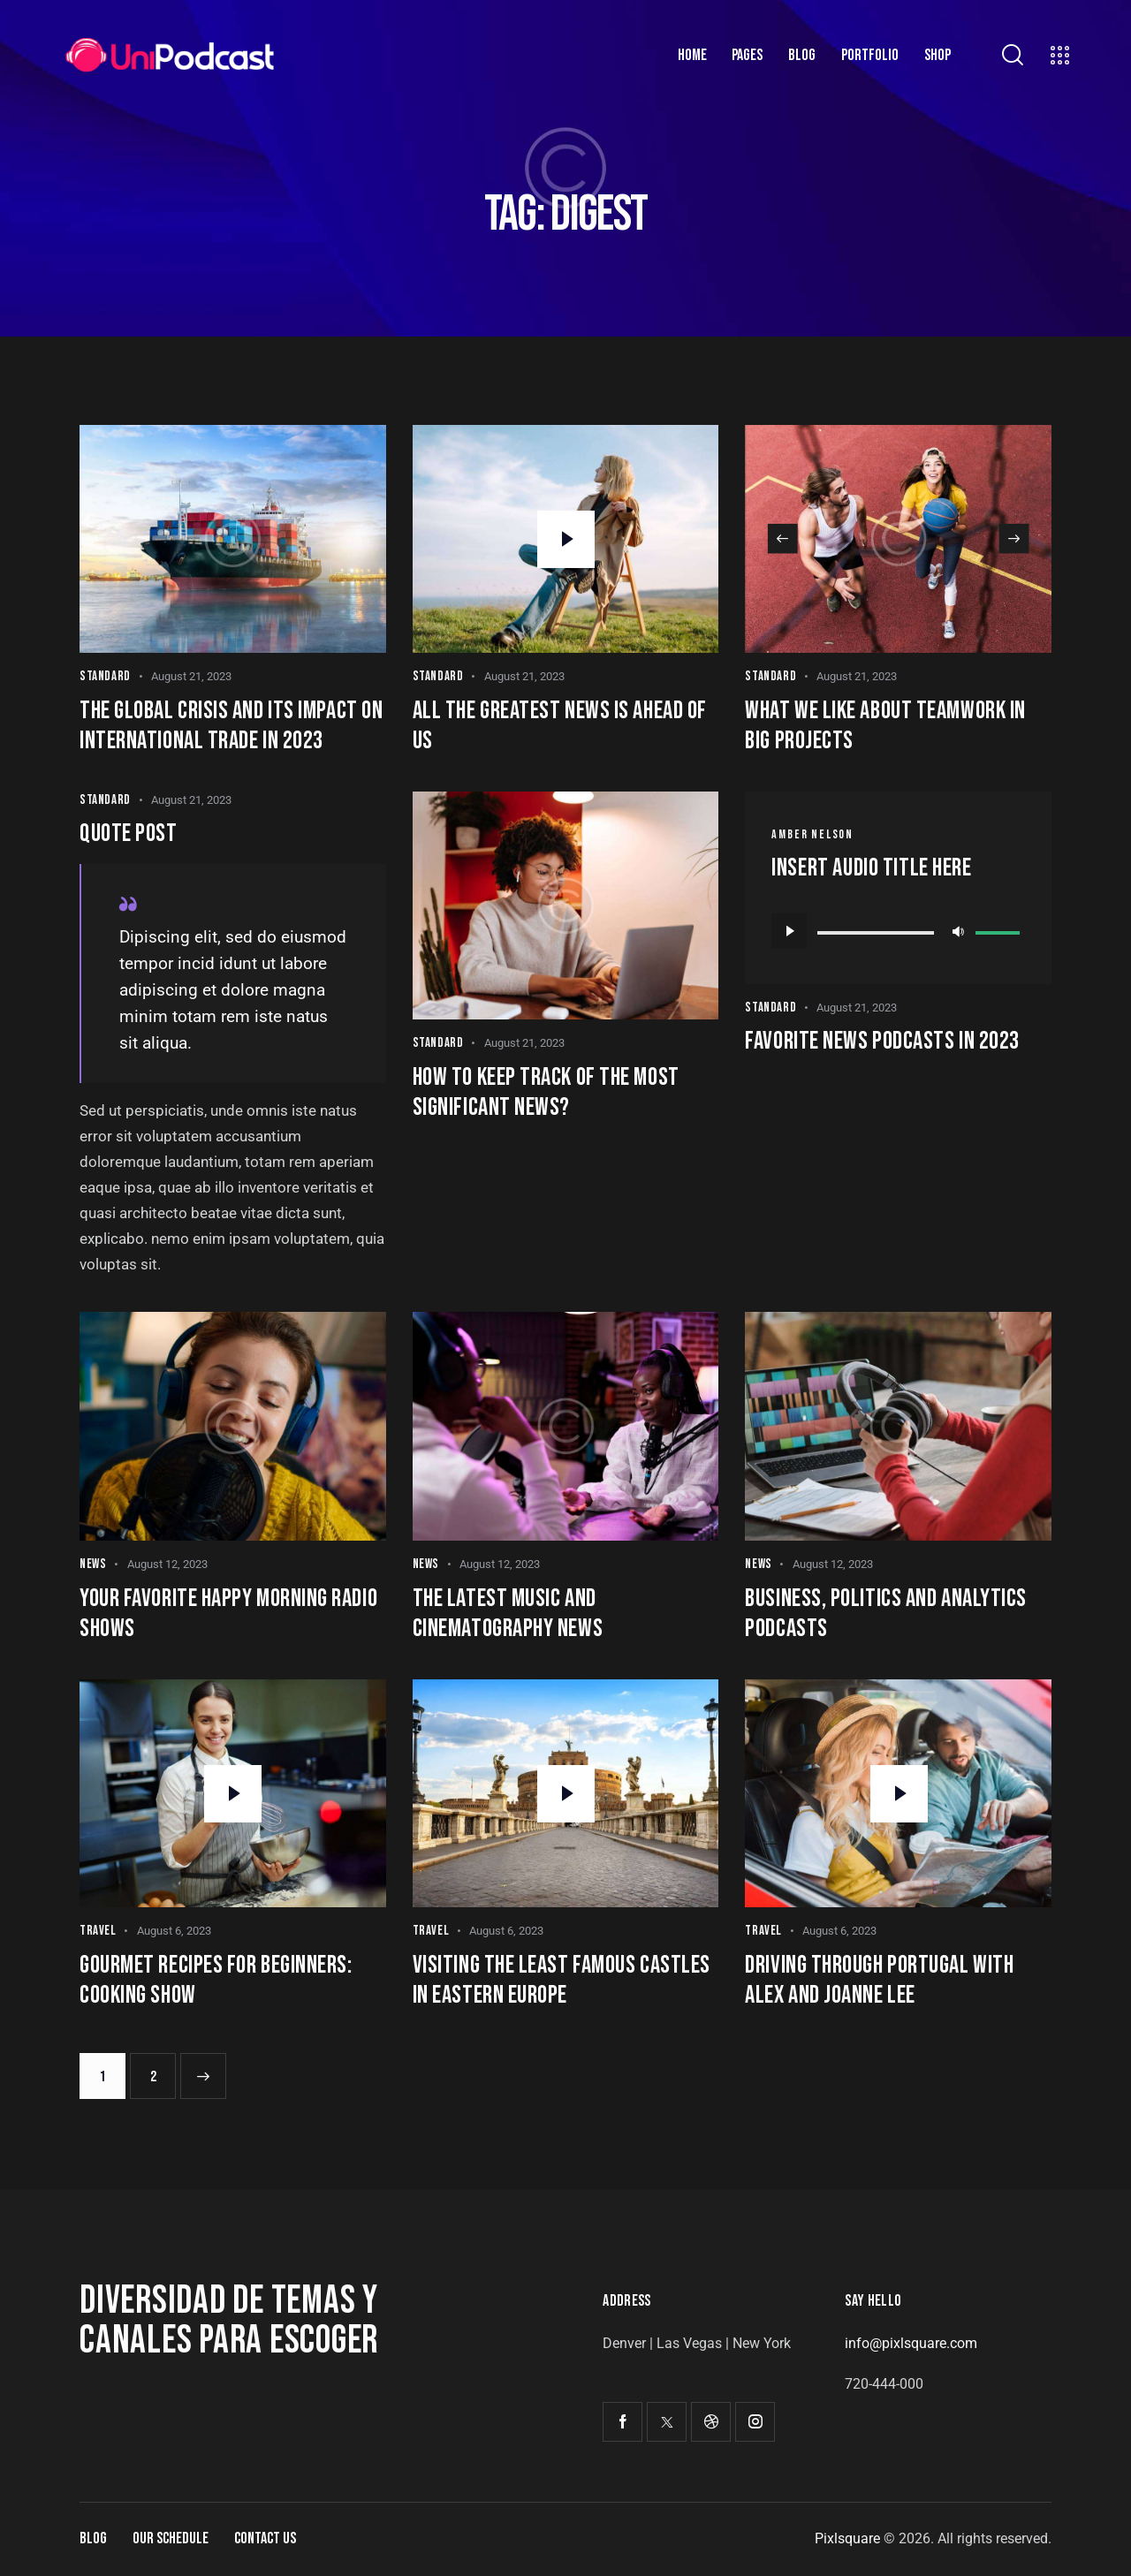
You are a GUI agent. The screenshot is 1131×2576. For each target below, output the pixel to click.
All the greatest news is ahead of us (560, 725)
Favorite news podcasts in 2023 (882, 1041)
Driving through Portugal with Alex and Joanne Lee (879, 1980)
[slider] (875, 933)
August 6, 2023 (174, 1930)
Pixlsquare (847, 2538)
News (93, 1564)
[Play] (789, 931)
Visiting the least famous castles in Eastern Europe (561, 1980)
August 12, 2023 (167, 1564)
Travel (98, 1930)
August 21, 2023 (191, 676)
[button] (782, 539)
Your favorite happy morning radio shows (228, 1613)
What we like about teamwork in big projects (885, 725)
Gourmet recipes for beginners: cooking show (216, 1980)
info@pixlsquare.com (911, 2343)
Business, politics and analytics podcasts (886, 1613)
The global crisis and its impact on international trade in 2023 (231, 725)
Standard (105, 676)
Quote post (129, 833)
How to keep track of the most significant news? (546, 1092)
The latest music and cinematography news (508, 1613)
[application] (898, 931)
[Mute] (958, 931)
